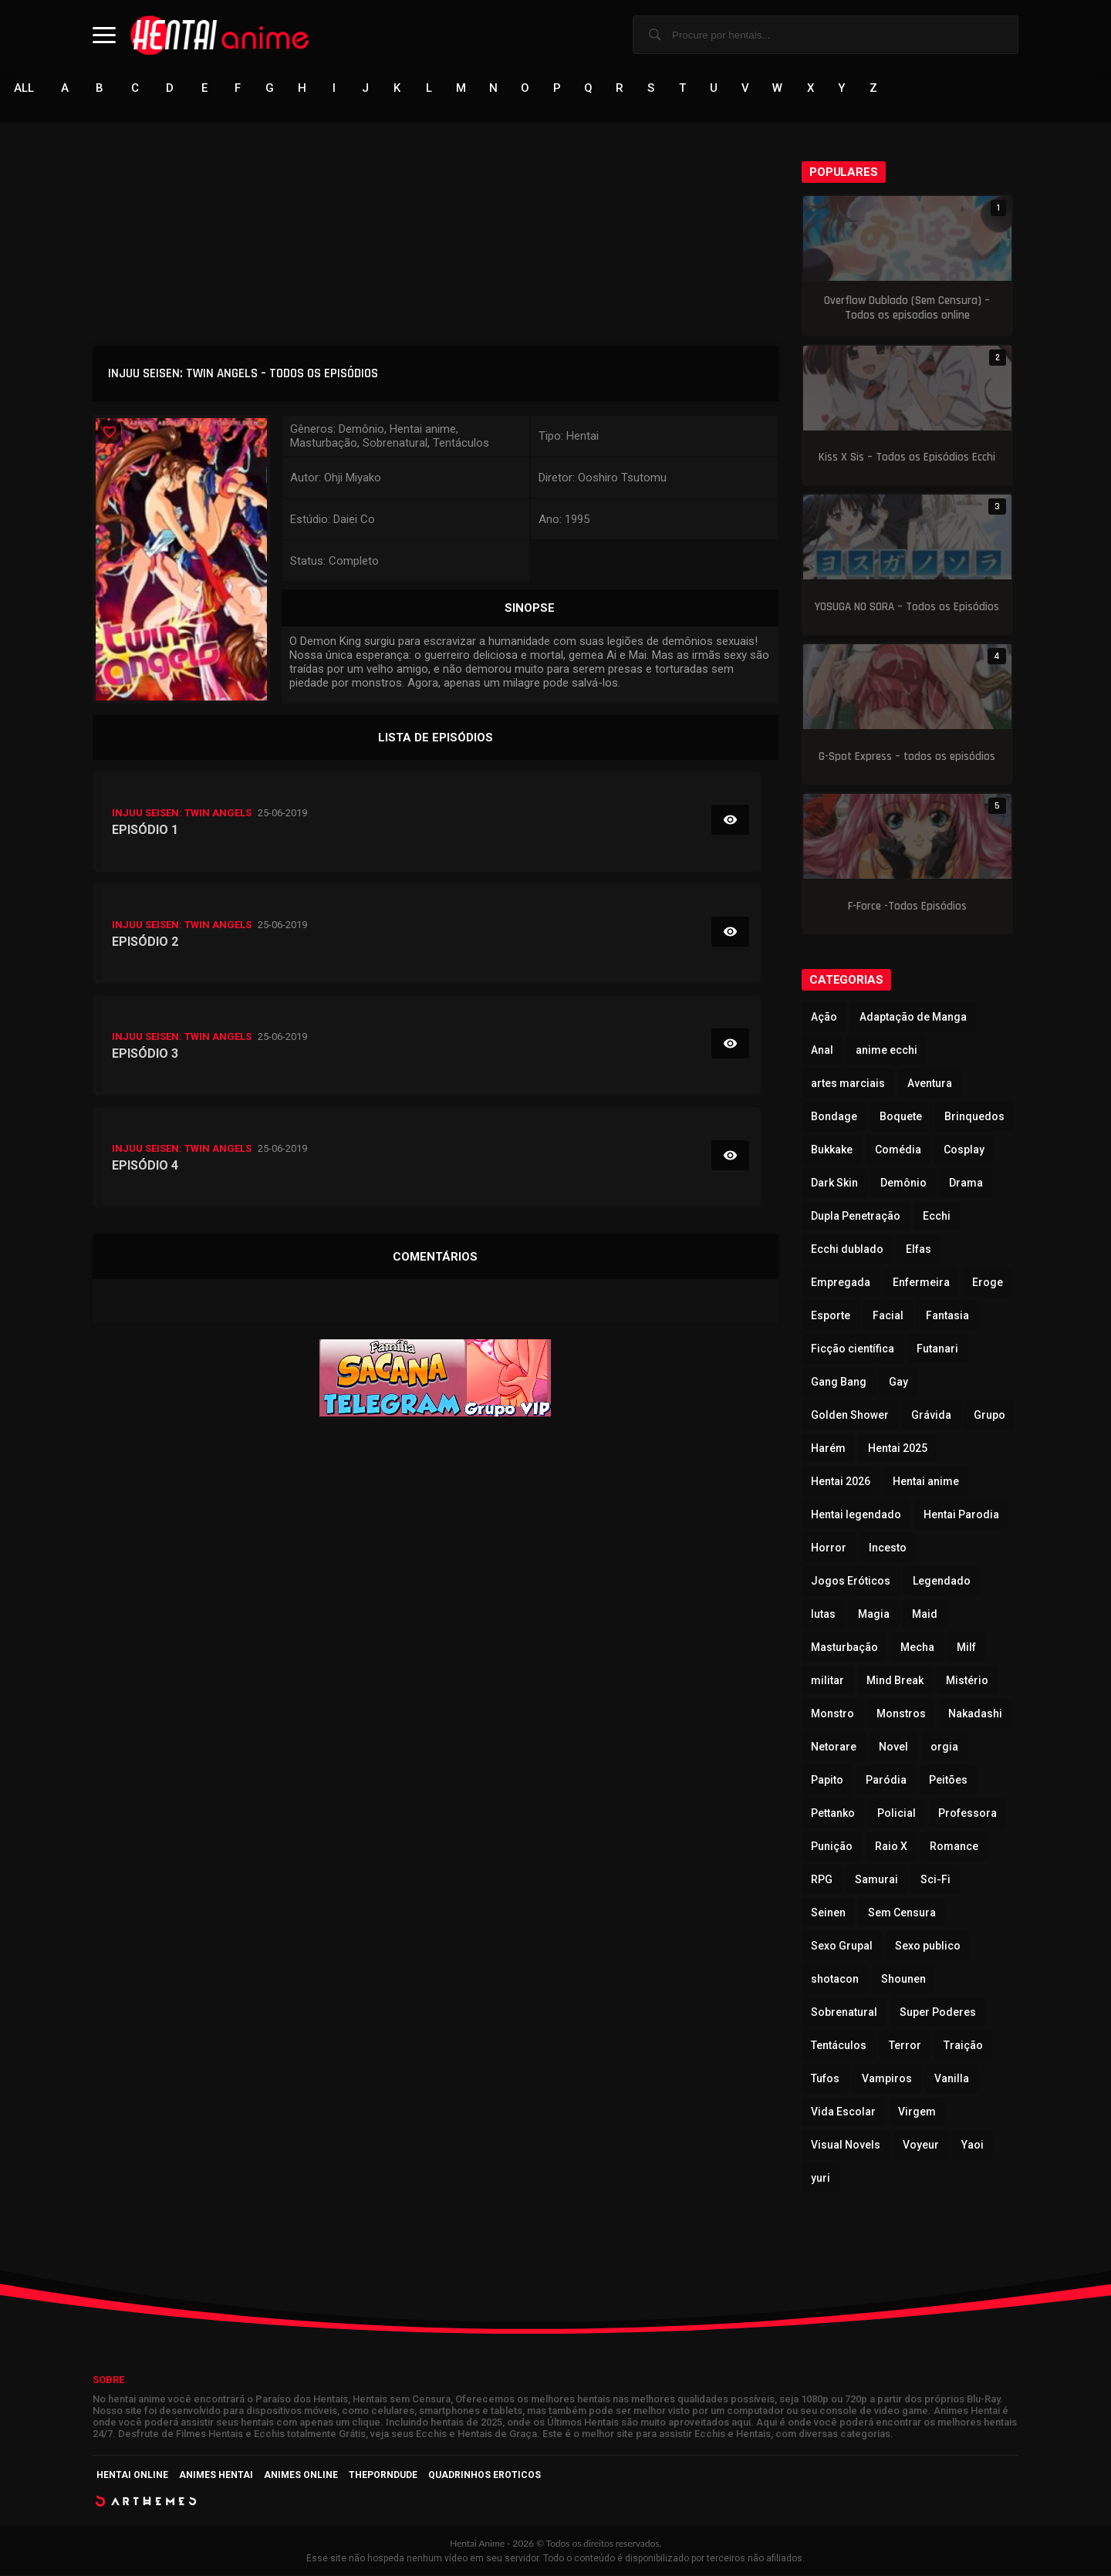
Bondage (834, 1117)
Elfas (918, 1250)
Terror (905, 2046)
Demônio (903, 1183)
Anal (822, 1051)
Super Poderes (938, 2013)
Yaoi (972, 2145)
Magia (874, 1615)
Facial (888, 1316)
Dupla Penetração (855, 1216)
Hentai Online (132, 2475)
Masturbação (844, 1648)
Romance (954, 1847)
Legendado (942, 1581)
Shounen (903, 1979)
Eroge (987, 1283)
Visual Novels (845, 2145)
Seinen (828, 1913)
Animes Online (301, 2475)
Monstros (901, 1714)
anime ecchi (886, 1051)
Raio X (891, 1847)
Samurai (876, 1880)
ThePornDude (383, 2475)
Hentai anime (926, 1482)
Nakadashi (975, 1714)
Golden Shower (850, 1416)
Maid (924, 1615)
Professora (967, 1814)
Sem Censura (902, 1913)
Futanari (937, 1349)
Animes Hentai (216, 2475)
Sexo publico (928, 1946)
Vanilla (951, 2079)
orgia (944, 1747)
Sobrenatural (844, 2013)
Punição (832, 1847)
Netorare (833, 1747)
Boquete (901, 1117)
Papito (827, 1780)
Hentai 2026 (840, 1482)
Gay (898, 1382)
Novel (893, 1747)
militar (827, 1681)
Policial (896, 1814)
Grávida (931, 1416)
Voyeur (921, 2145)
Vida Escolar (843, 2112)
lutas (823, 1615)
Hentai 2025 (897, 1449)
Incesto (888, 1548)
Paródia (886, 1780)
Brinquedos (974, 1117)
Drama (966, 1183)
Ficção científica (852, 1349)
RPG (821, 1880)
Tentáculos (838, 2046)
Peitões (948, 1780)
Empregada (840, 1283)
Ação (824, 1017)
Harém (828, 1449)
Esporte (830, 1316)
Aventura (929, 1084)
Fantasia (947, 1316)
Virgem (917, 2112)
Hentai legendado (856, 1515)
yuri (820, 2179)
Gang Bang (838, 1382)
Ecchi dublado (847, 1250)
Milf (966, 1648)
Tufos (825, 2079)
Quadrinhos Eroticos (484, 2475)
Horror (828, 1548)
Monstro (832, 1714)
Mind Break (895, 1681)
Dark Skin (834, 1183)
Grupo (989, 1416)
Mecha (917, 1648)
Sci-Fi (935, 1880)
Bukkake (832, 1150)
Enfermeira (921, 1283)
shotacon (835, 1979)
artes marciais (848, 1084)
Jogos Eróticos (850, 1581)
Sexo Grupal (842, 1946)
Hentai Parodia (961, 1515)
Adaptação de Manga (913, 1017)
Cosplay (964, 1150)
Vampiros (887, 2079)
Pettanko (833, 1814)
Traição (963, 2046)
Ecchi (937, 1216)
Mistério (967, 1681)
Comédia (898, 1150)
